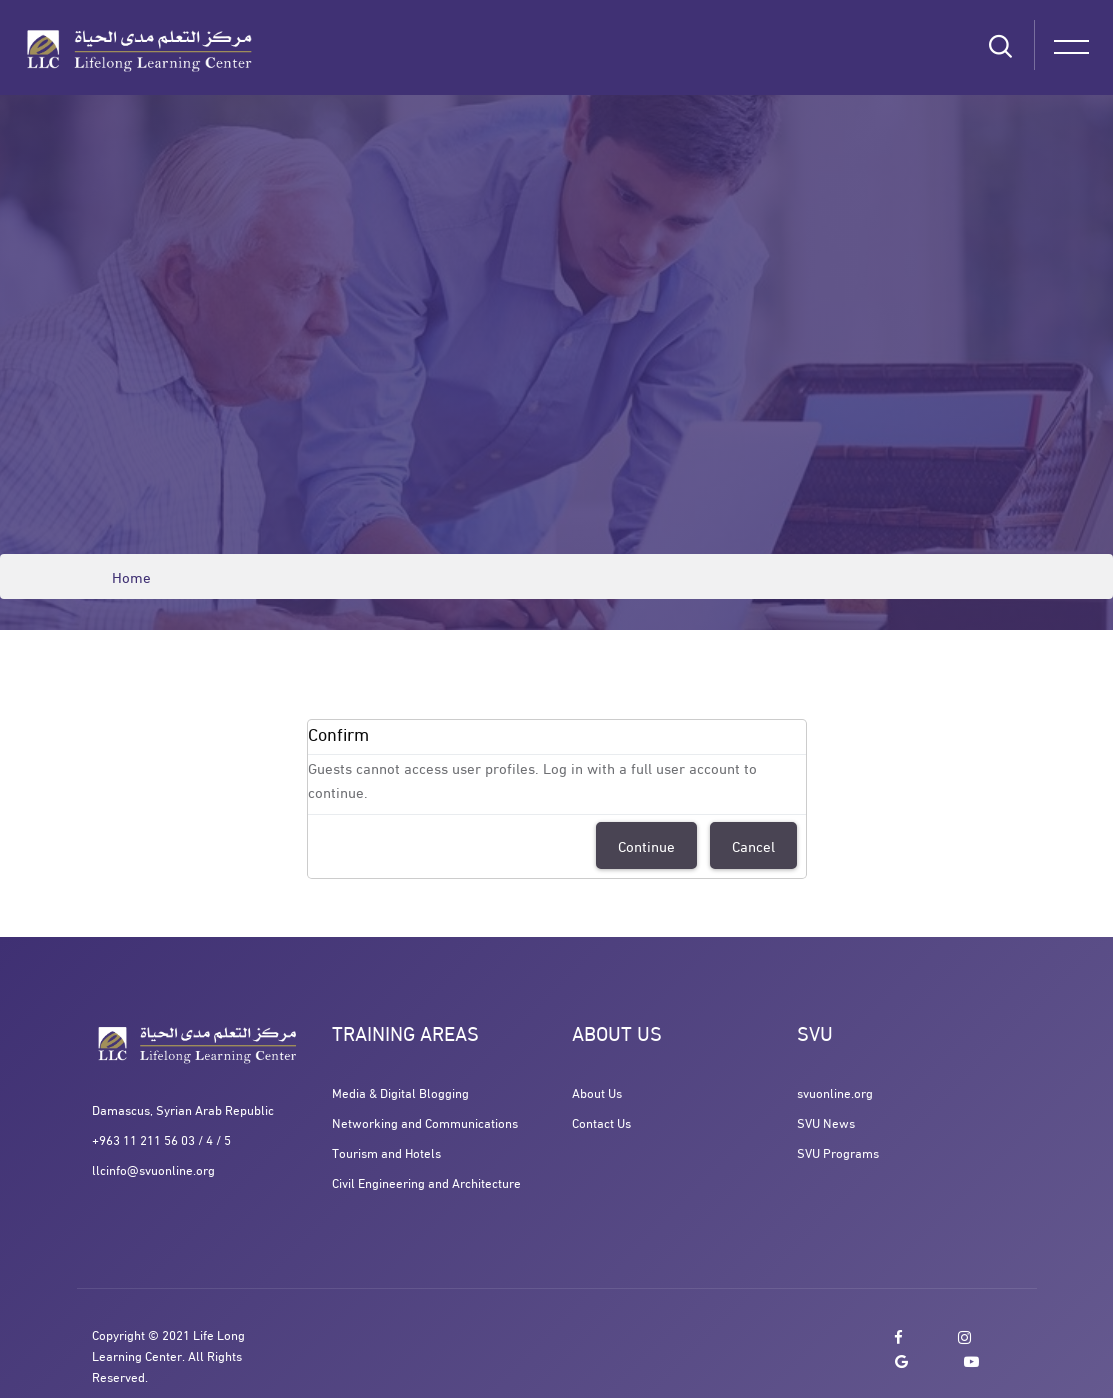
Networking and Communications (425, 1122)
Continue (646, 845)
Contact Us (601, 1122)
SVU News (826, 1122)
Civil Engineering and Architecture (426, 1182)
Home (131, 576)
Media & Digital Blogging (400, 1092)
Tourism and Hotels (386, 1152)
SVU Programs (838, 1152)
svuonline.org (835, 1092)
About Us (597, 1092)
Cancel (753, 845)
